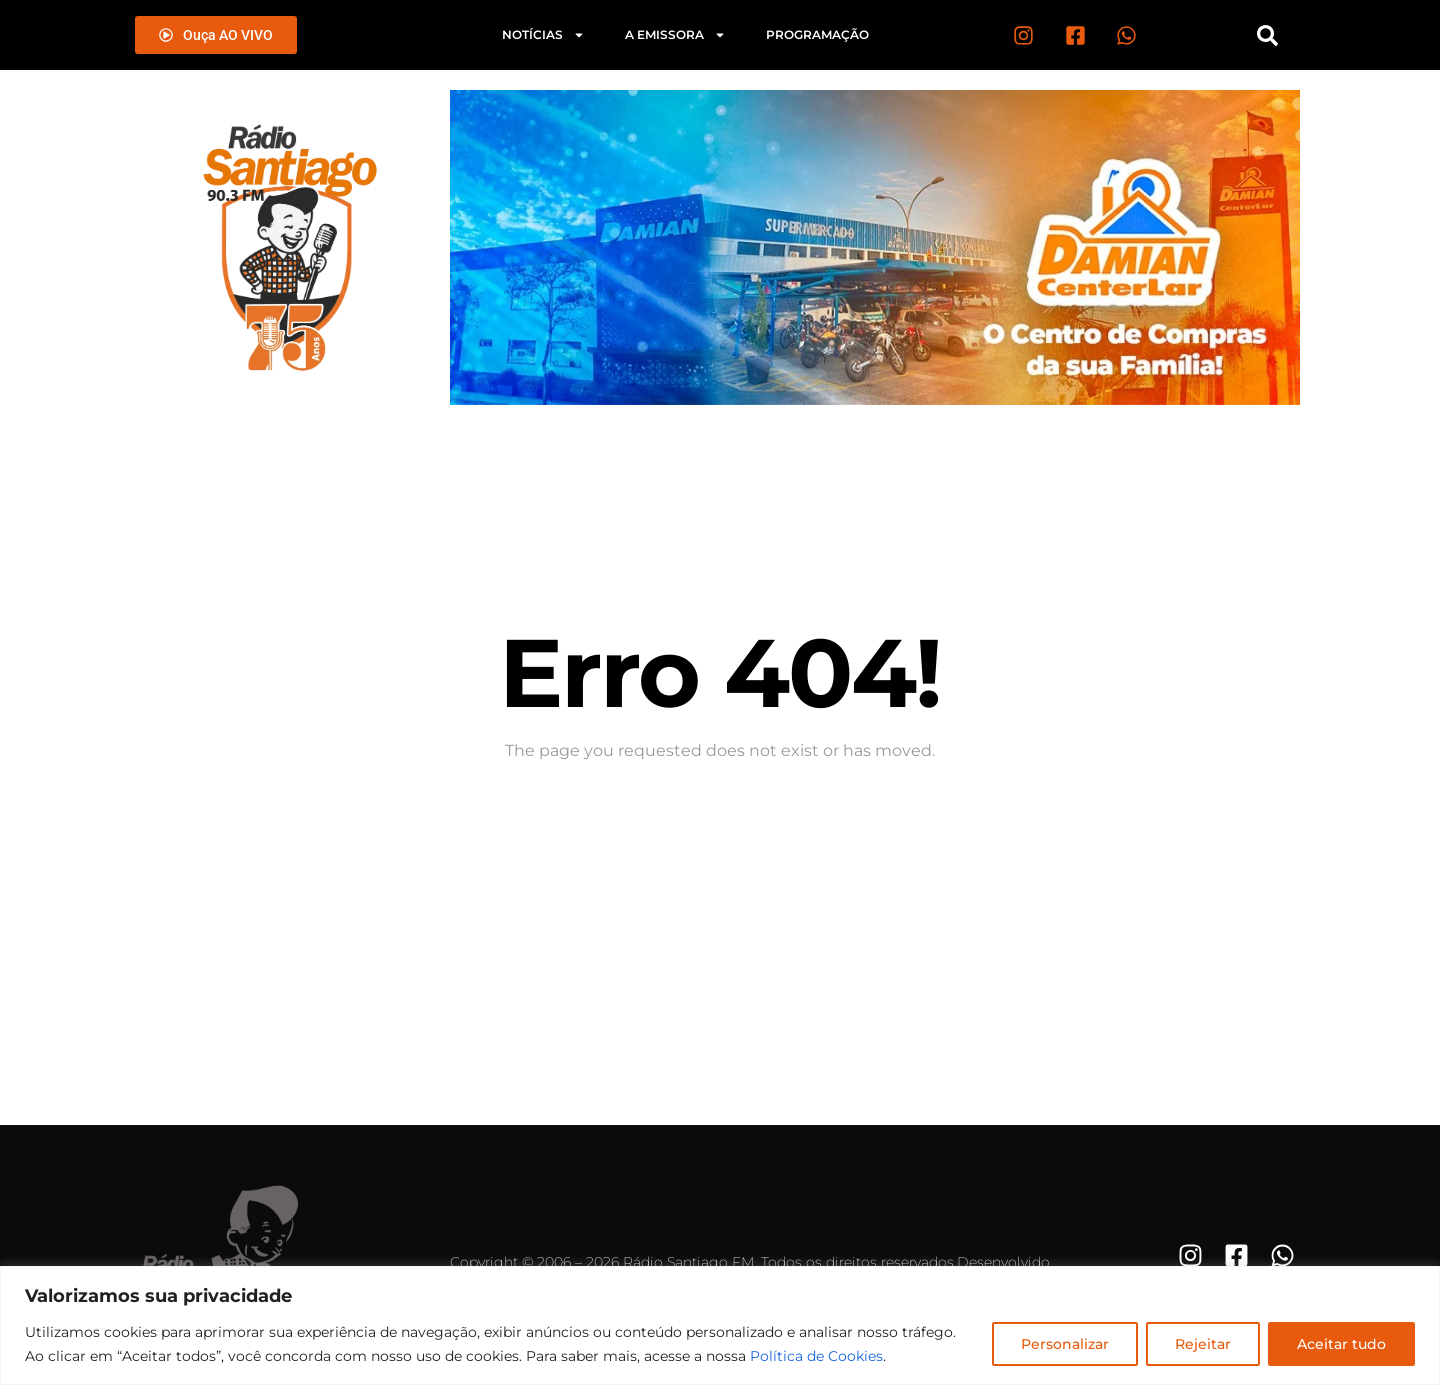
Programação (817, 34)
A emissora (675, 35)
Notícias (543, 35)
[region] (720, 1325)
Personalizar (1065, 1344)
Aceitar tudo (1341, 1344)
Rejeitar (1203, 1344)
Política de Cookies (816, 1356)
